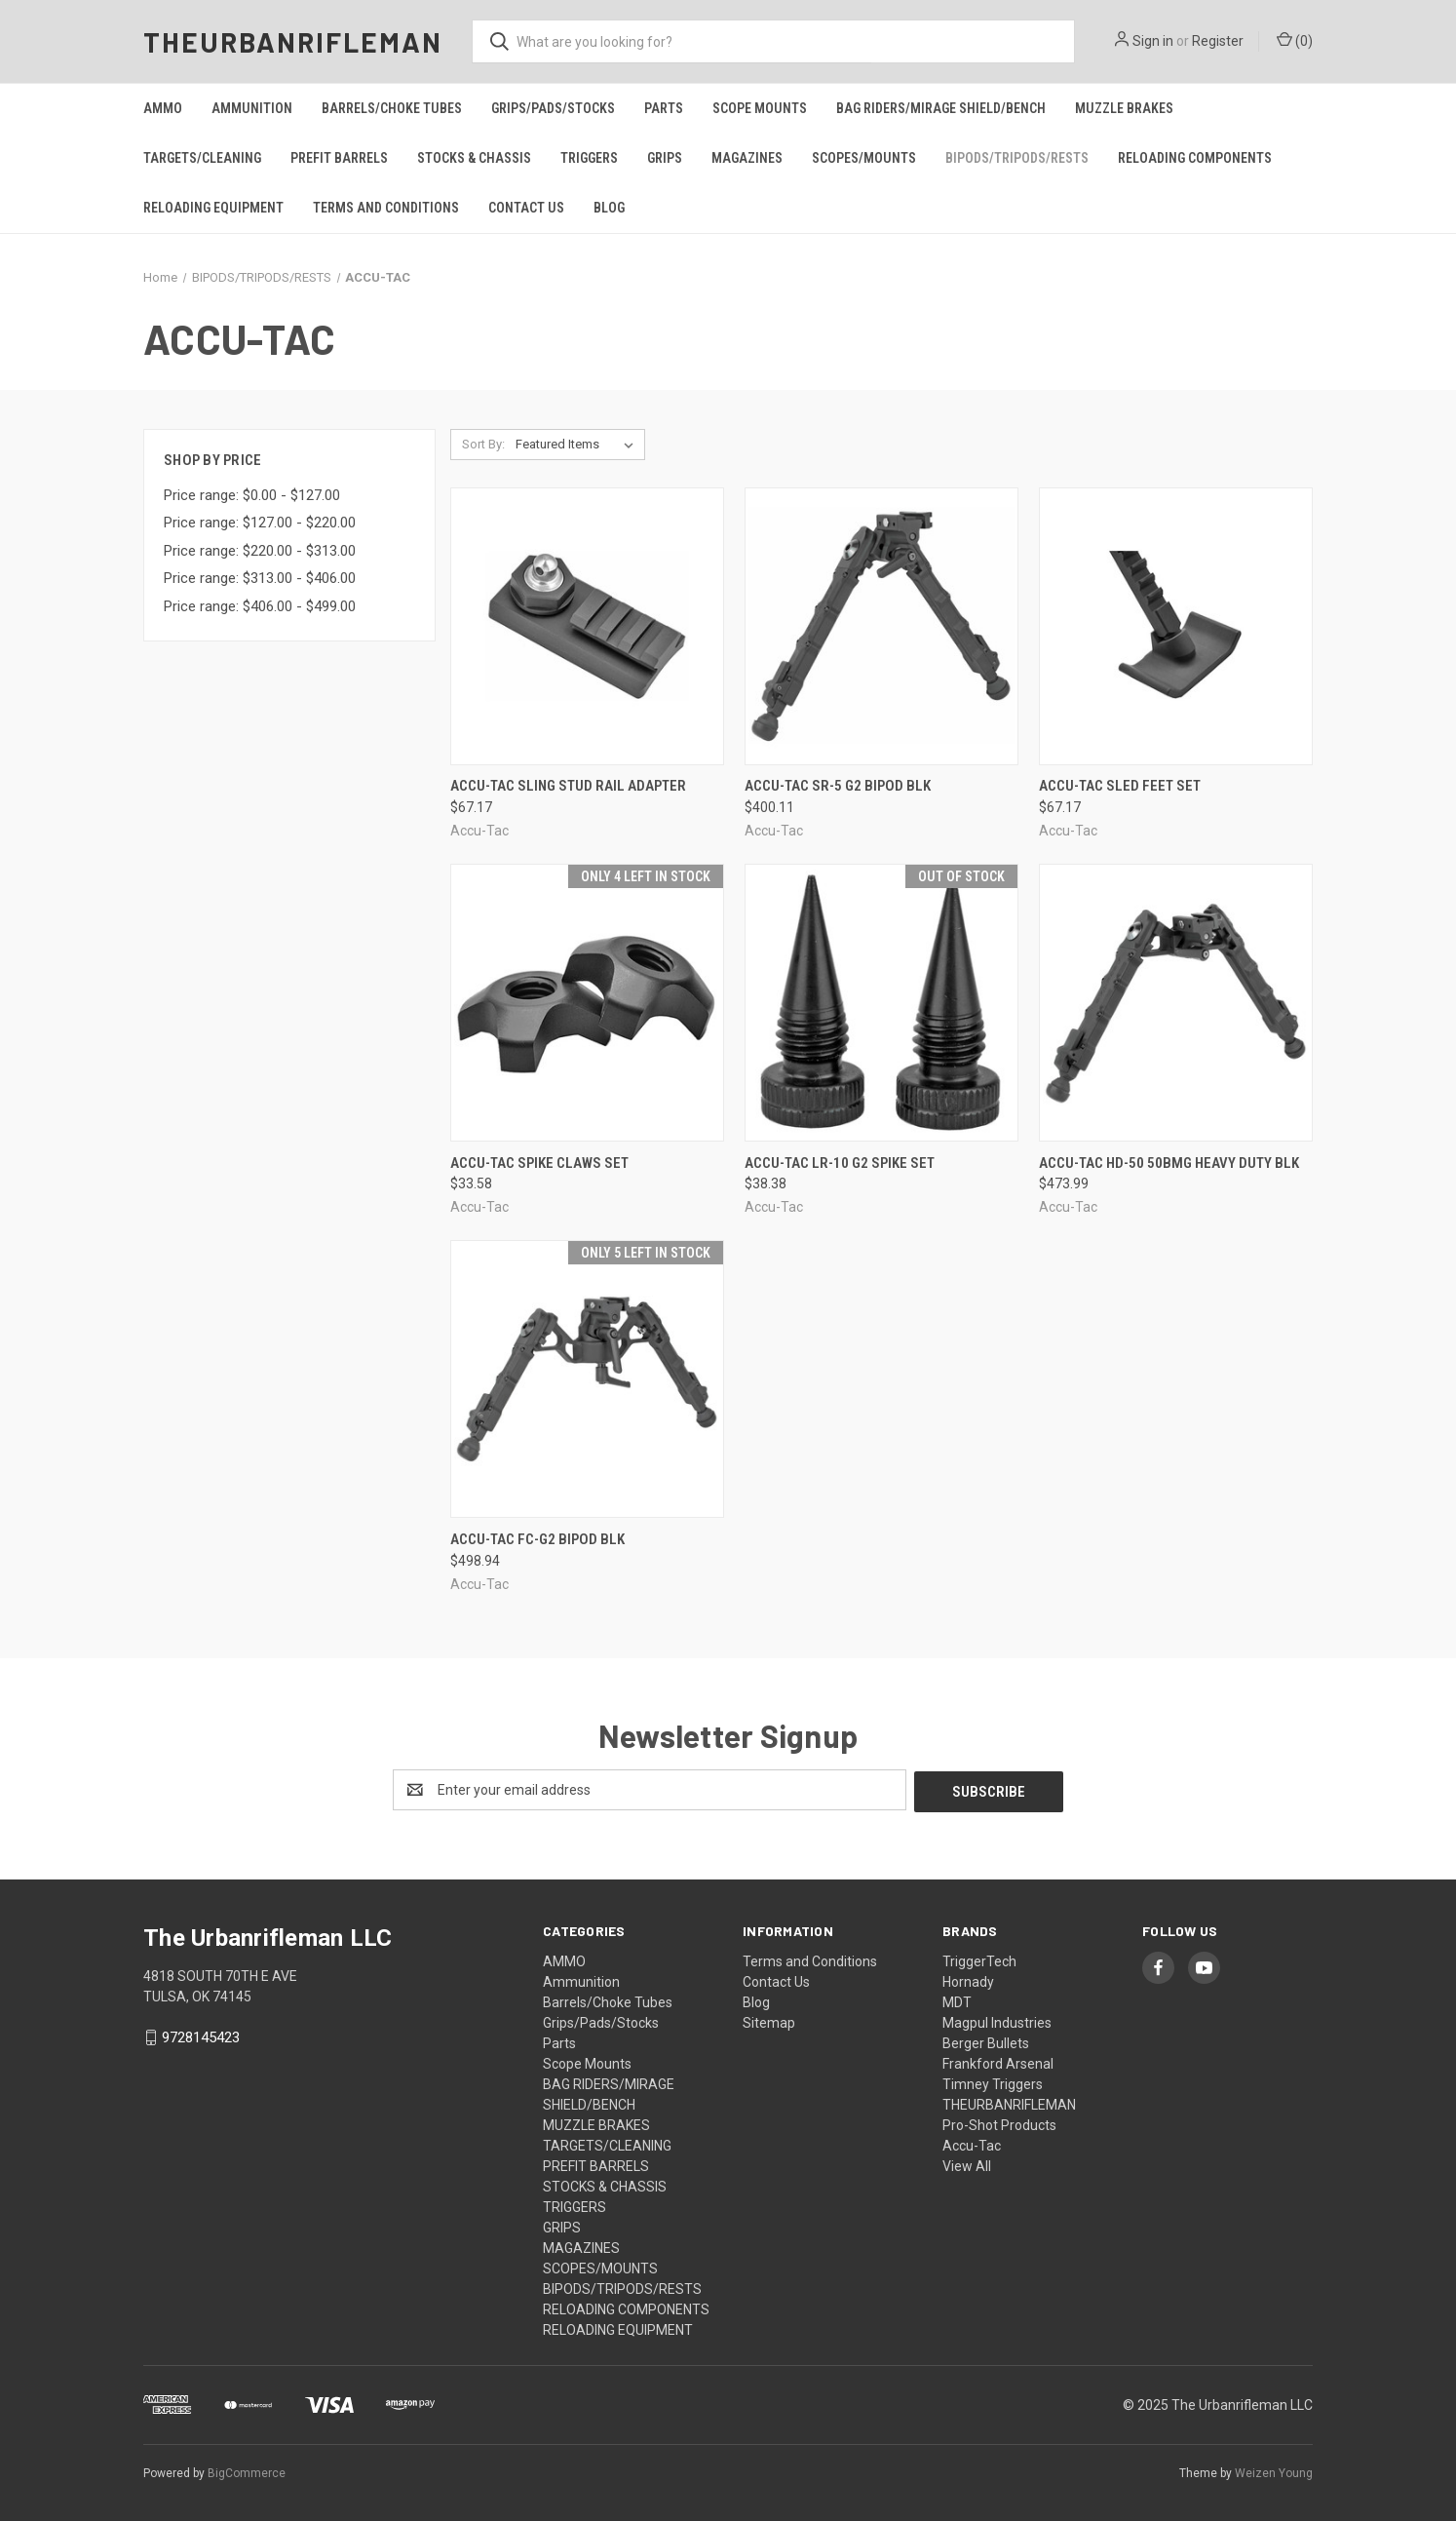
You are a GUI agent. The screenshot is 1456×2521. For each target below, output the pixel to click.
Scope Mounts (759, 108)
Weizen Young (1274, 2471)
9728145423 (201, 2035)
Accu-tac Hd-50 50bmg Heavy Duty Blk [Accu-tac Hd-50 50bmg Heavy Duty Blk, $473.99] (1169, 1163)
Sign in (1152, 41)
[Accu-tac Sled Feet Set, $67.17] (1176, 626)
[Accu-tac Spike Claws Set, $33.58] (587, 1003)
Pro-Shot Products (999, 2123)
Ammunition (251, 108)
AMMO (162, 108)
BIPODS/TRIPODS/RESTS (1017, 158)
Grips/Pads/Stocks (553, 108)
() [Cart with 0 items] (1295, 40)
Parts (663, 108)
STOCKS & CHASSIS (474, 158)
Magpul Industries (997, 2021)
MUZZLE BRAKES (1124, 108)
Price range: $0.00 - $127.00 (252, 495)
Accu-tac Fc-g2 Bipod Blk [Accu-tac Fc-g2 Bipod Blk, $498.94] (537, 1539)
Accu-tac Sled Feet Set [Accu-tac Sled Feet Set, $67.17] (1120, 786)
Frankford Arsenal (998, 2062)
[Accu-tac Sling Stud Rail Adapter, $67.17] (587, 626)
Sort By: (483, 444)
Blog (609, 207)
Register (1218, 41)
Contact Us (526, 207)
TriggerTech (979, 1959)
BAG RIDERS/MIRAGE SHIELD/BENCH (941, 108)
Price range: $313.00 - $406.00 (260, 578)
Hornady (968, 1980)
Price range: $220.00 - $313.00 (260, 551)
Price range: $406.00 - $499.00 (260, 606)
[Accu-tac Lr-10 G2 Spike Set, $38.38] (881, 1003)
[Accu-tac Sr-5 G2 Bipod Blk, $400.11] (881, 626)
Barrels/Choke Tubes (392, 108)
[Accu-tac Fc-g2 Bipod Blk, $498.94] (587, 1379)
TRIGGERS (589, 158)
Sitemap (769, 2021)
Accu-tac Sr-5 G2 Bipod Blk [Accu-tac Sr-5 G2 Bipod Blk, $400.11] (838, 786)
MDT (957, 2000)
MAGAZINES (747, 158)
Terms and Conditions (386, 207)
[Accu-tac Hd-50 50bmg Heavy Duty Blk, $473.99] (1176, 1003)
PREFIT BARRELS (339, 158)
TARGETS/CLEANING (202, 158)
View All (966, 2164)
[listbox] (578, 444)
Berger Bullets (985, 2041)
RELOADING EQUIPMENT (213, 207)
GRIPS (664, 158)
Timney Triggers (992, 2082)
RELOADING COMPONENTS (1195, 158)
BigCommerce (247, 2471)
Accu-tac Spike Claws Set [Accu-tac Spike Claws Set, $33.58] (539, 1163)
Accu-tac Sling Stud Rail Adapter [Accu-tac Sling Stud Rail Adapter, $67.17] (568, 786)
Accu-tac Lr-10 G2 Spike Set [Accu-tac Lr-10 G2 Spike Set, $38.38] (840, 1163)
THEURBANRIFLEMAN (1009, 2103)
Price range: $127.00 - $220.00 (260, 522)
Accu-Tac (971, 2144)
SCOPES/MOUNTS (864, 158)
